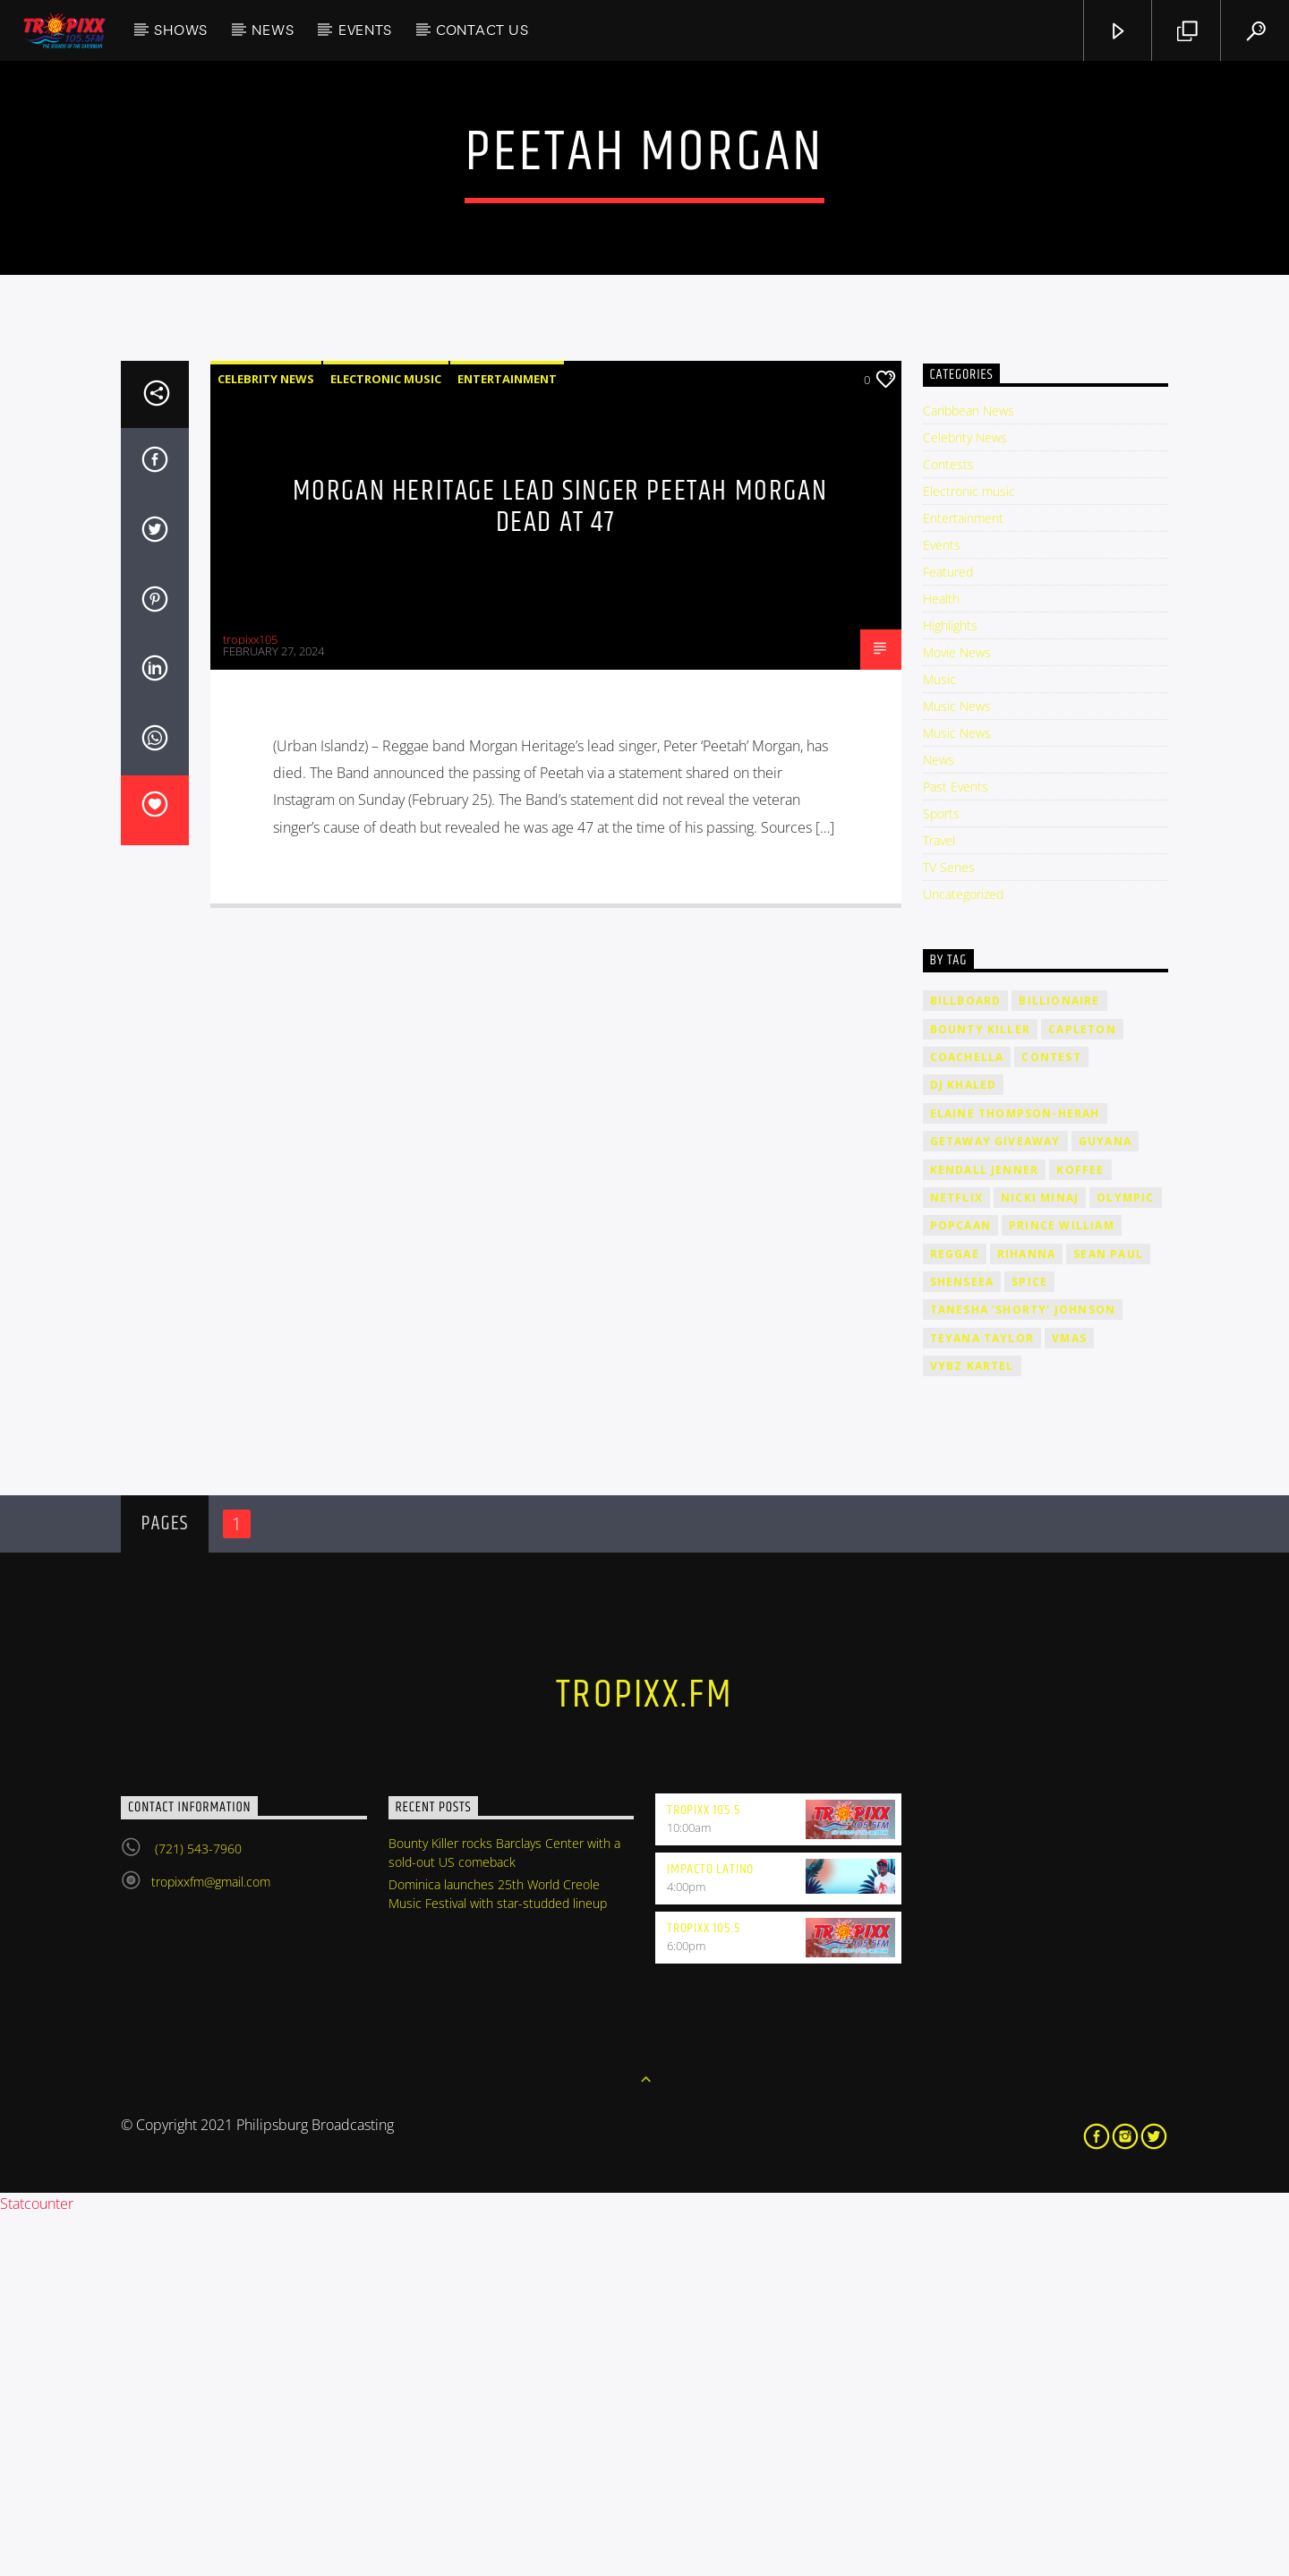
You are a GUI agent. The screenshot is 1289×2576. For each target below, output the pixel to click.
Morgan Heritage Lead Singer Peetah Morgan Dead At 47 (560, 868)
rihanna (1026, 1615)
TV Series (949, 1228)
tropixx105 (250, 1001)
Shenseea (962, 1643)
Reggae (954, 1615)
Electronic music (385, 740)
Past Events (955, 1148)
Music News (957, 1067)
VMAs (1069, 1699)
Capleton (1082, 1391)
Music (939, 1040)
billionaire (1059, 1362)
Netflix (956, 1559)
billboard (966, 1362)
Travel (939, 1202)
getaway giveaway (995, 1503)
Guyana (1105, 1503)
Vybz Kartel (972, 1727)
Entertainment (507, 740)
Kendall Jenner (984, 1531)
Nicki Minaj (1040, 1559)
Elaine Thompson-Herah (1015, 1475)
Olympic (1125, 1559)
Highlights (950, 987)
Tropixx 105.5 (703, 2172)
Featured (948, 933)
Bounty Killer (980, 1391)
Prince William (1061, 1587)
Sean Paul (1108, 1615)
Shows (181, 30)
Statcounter (36, 2565)
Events (365, 30)
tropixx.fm (644, 2056)
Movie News (957, 1014)
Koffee (1080, 1531)
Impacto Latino (710, 2231)
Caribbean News (968, 772)
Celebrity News (266, 740)
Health (941, 960)
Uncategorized (963, 1255)
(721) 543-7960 (196, 2210)
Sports (941, 1175)
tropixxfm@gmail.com (210, 2243)
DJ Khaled (963, 1446)
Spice (1029, 1643)
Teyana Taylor (982, 1699)
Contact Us (482, 30)
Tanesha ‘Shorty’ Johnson (1023, 1671)
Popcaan (960, 1587)
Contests (948, 825)
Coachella (967, 1418)
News (273, 30)
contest (1050, 1418)
